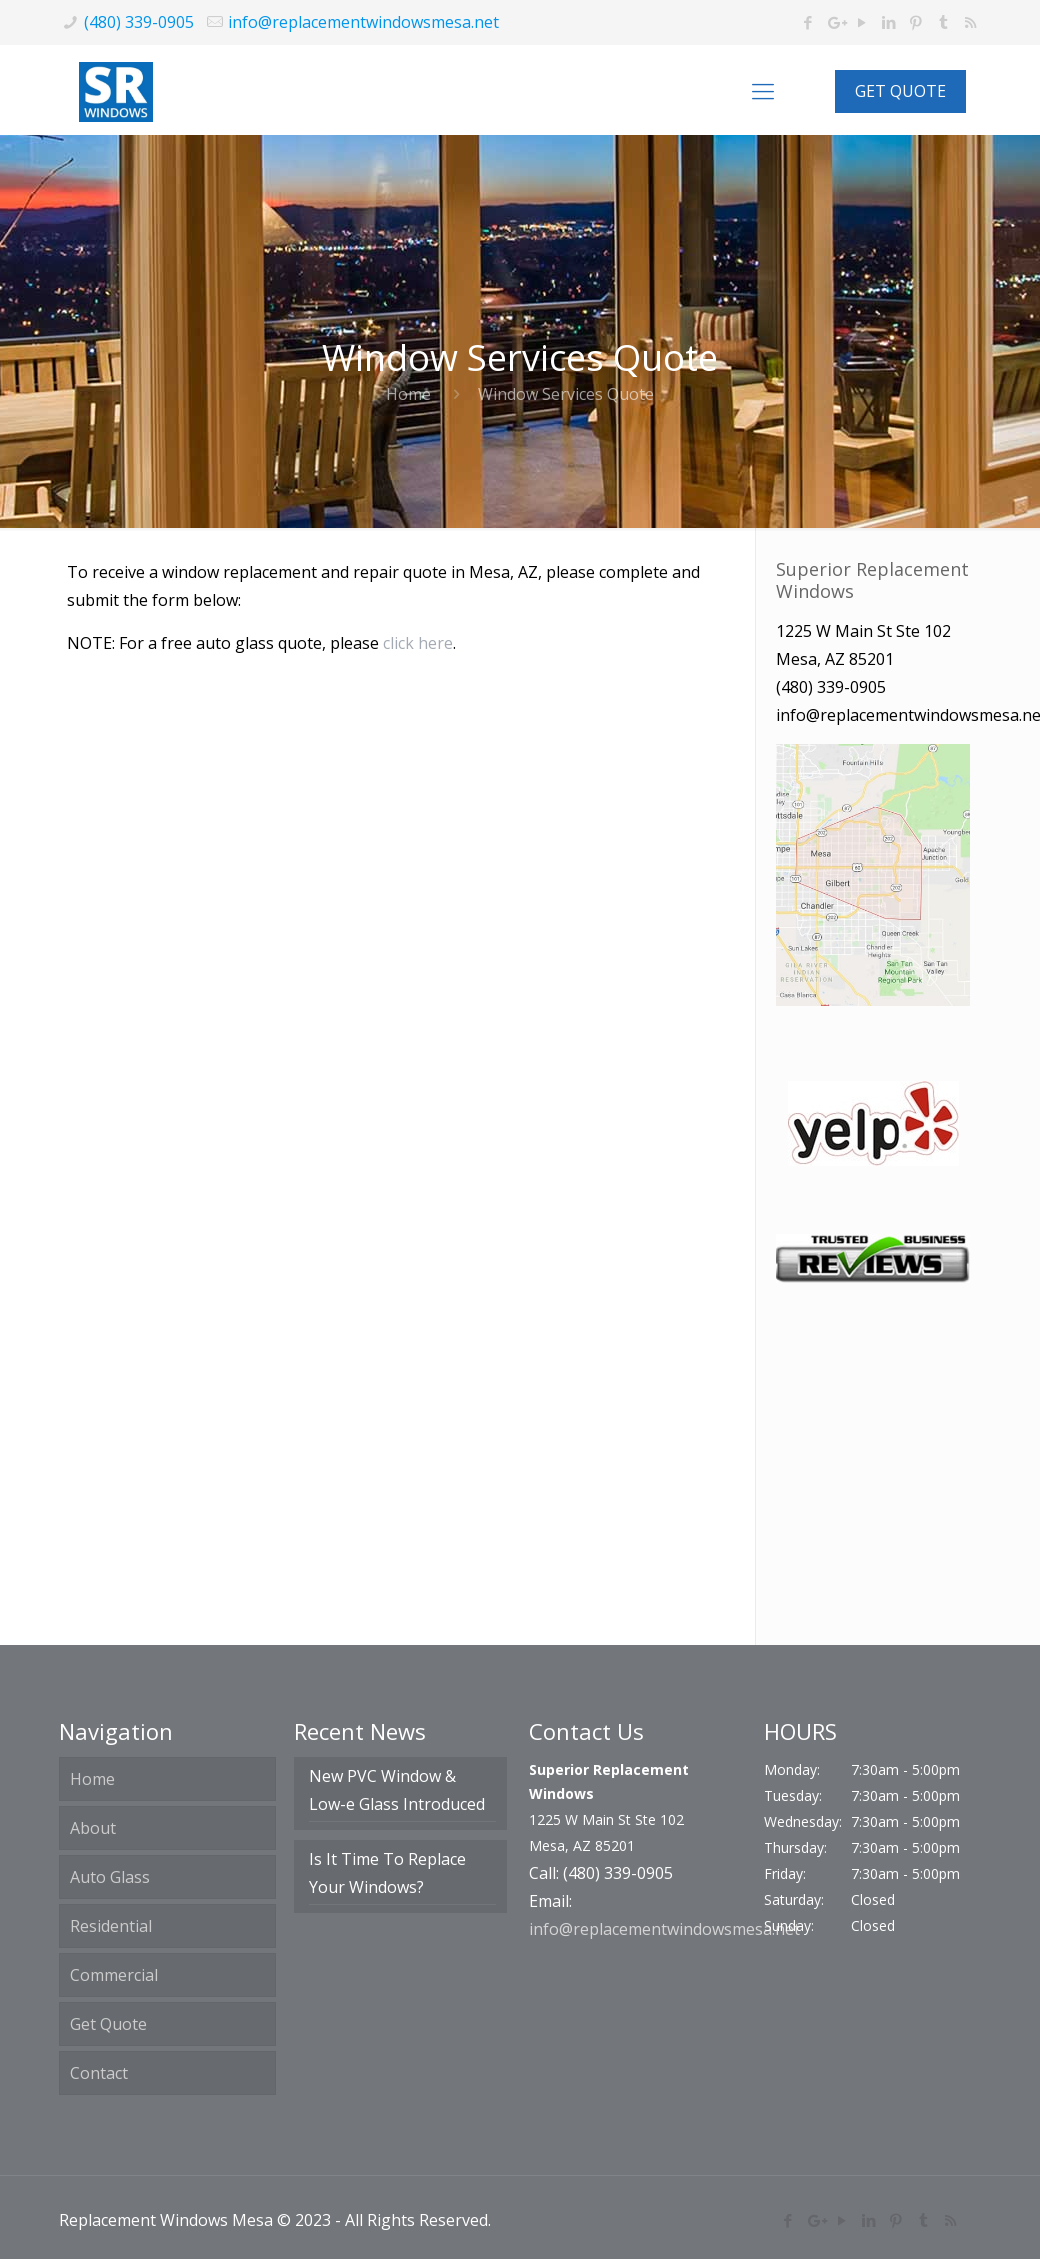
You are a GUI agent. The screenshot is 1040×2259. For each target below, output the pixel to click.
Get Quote (108, 2024)
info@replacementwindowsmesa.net (363, 22)
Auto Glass (110, 1877)
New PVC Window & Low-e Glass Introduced (397, 1790)
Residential (111, 1926)
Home (408, 394)
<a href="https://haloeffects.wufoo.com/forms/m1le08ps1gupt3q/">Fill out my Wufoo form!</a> (402, 1147)
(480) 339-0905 (139, 22)
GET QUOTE (900, 91)
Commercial (114, 1975)
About (93, 1828)
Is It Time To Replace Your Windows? (387, 1873)
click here (418, 643)
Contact (99, 2073)
